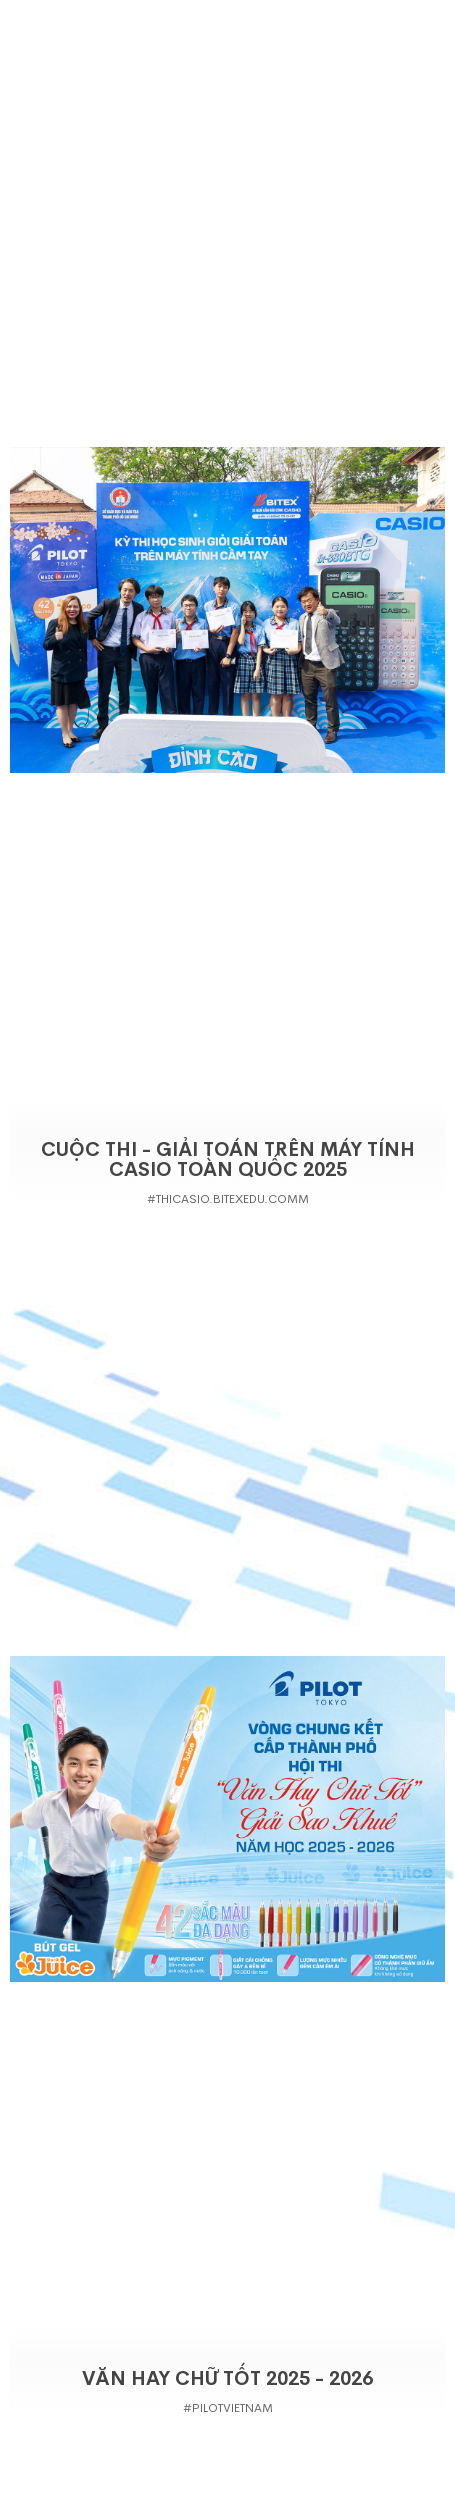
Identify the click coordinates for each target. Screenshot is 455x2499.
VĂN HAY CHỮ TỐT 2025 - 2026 (227, 2379)
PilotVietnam (232, 2408)
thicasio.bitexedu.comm (232, 1199)
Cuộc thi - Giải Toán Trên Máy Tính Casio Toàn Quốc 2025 (228, 1160)
